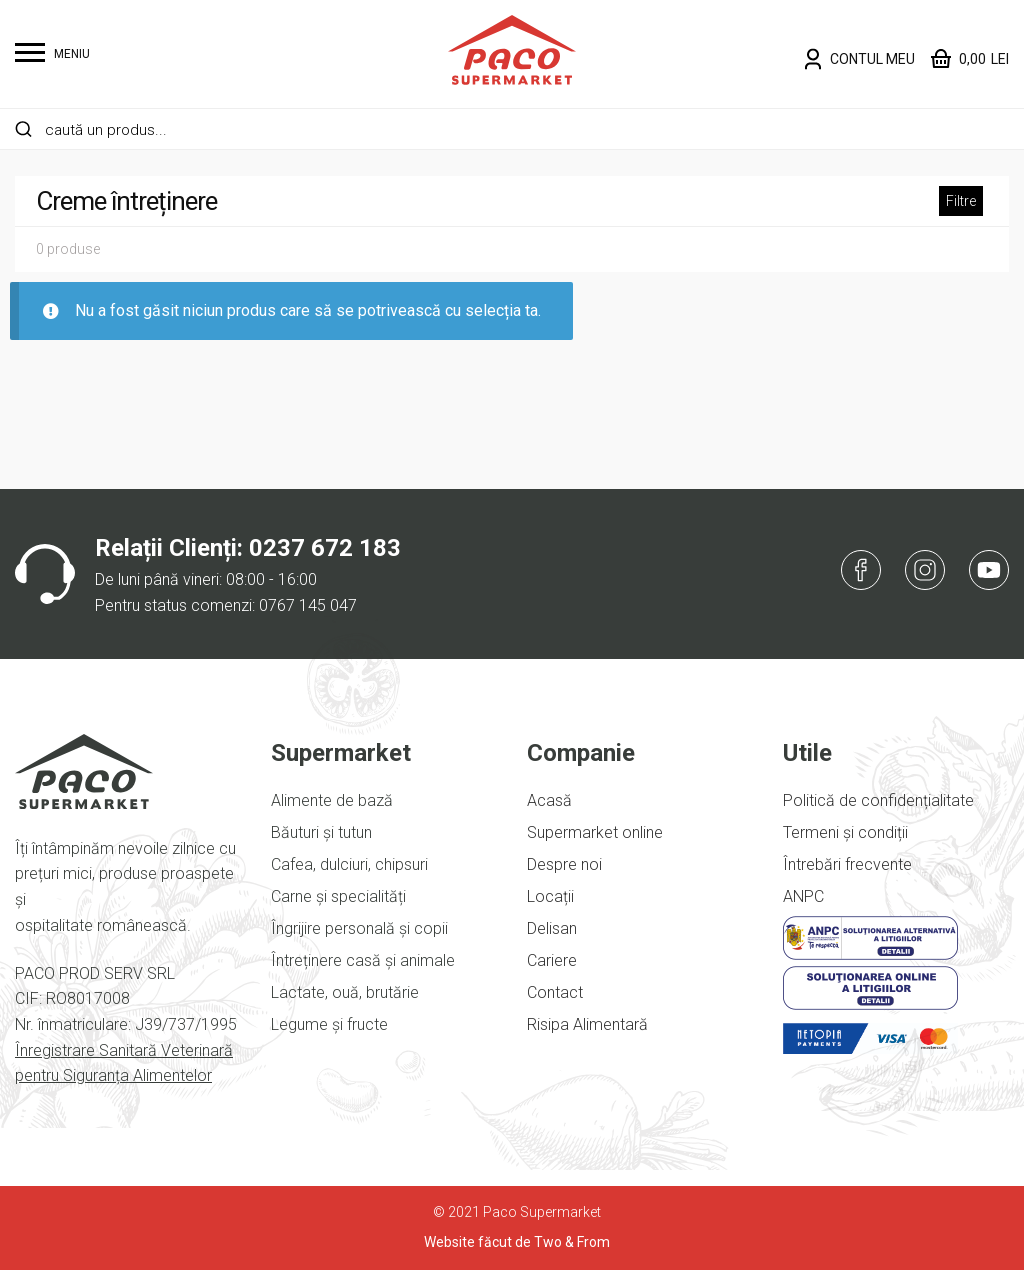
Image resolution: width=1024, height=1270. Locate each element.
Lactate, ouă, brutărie (345, 992)
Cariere (552, 960)
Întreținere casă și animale (363, 960)
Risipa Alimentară (587, 1024)
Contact (555, 992)
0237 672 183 (325, 548)
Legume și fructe (329, 1024)
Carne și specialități (338, 896)
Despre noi (564, 864)
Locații (550, 896)
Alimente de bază (332, 800)
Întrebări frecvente (847, 864)
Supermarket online (595, 832)
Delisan (552, 928)
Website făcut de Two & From (517, 1242)
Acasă (549, 800)
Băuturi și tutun (321, 832)
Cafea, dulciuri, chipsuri (349, 864)
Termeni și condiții (845, 832)
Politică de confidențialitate (878, 800)
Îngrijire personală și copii (359, 928)
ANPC (803, 896)
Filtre (961, 201)
